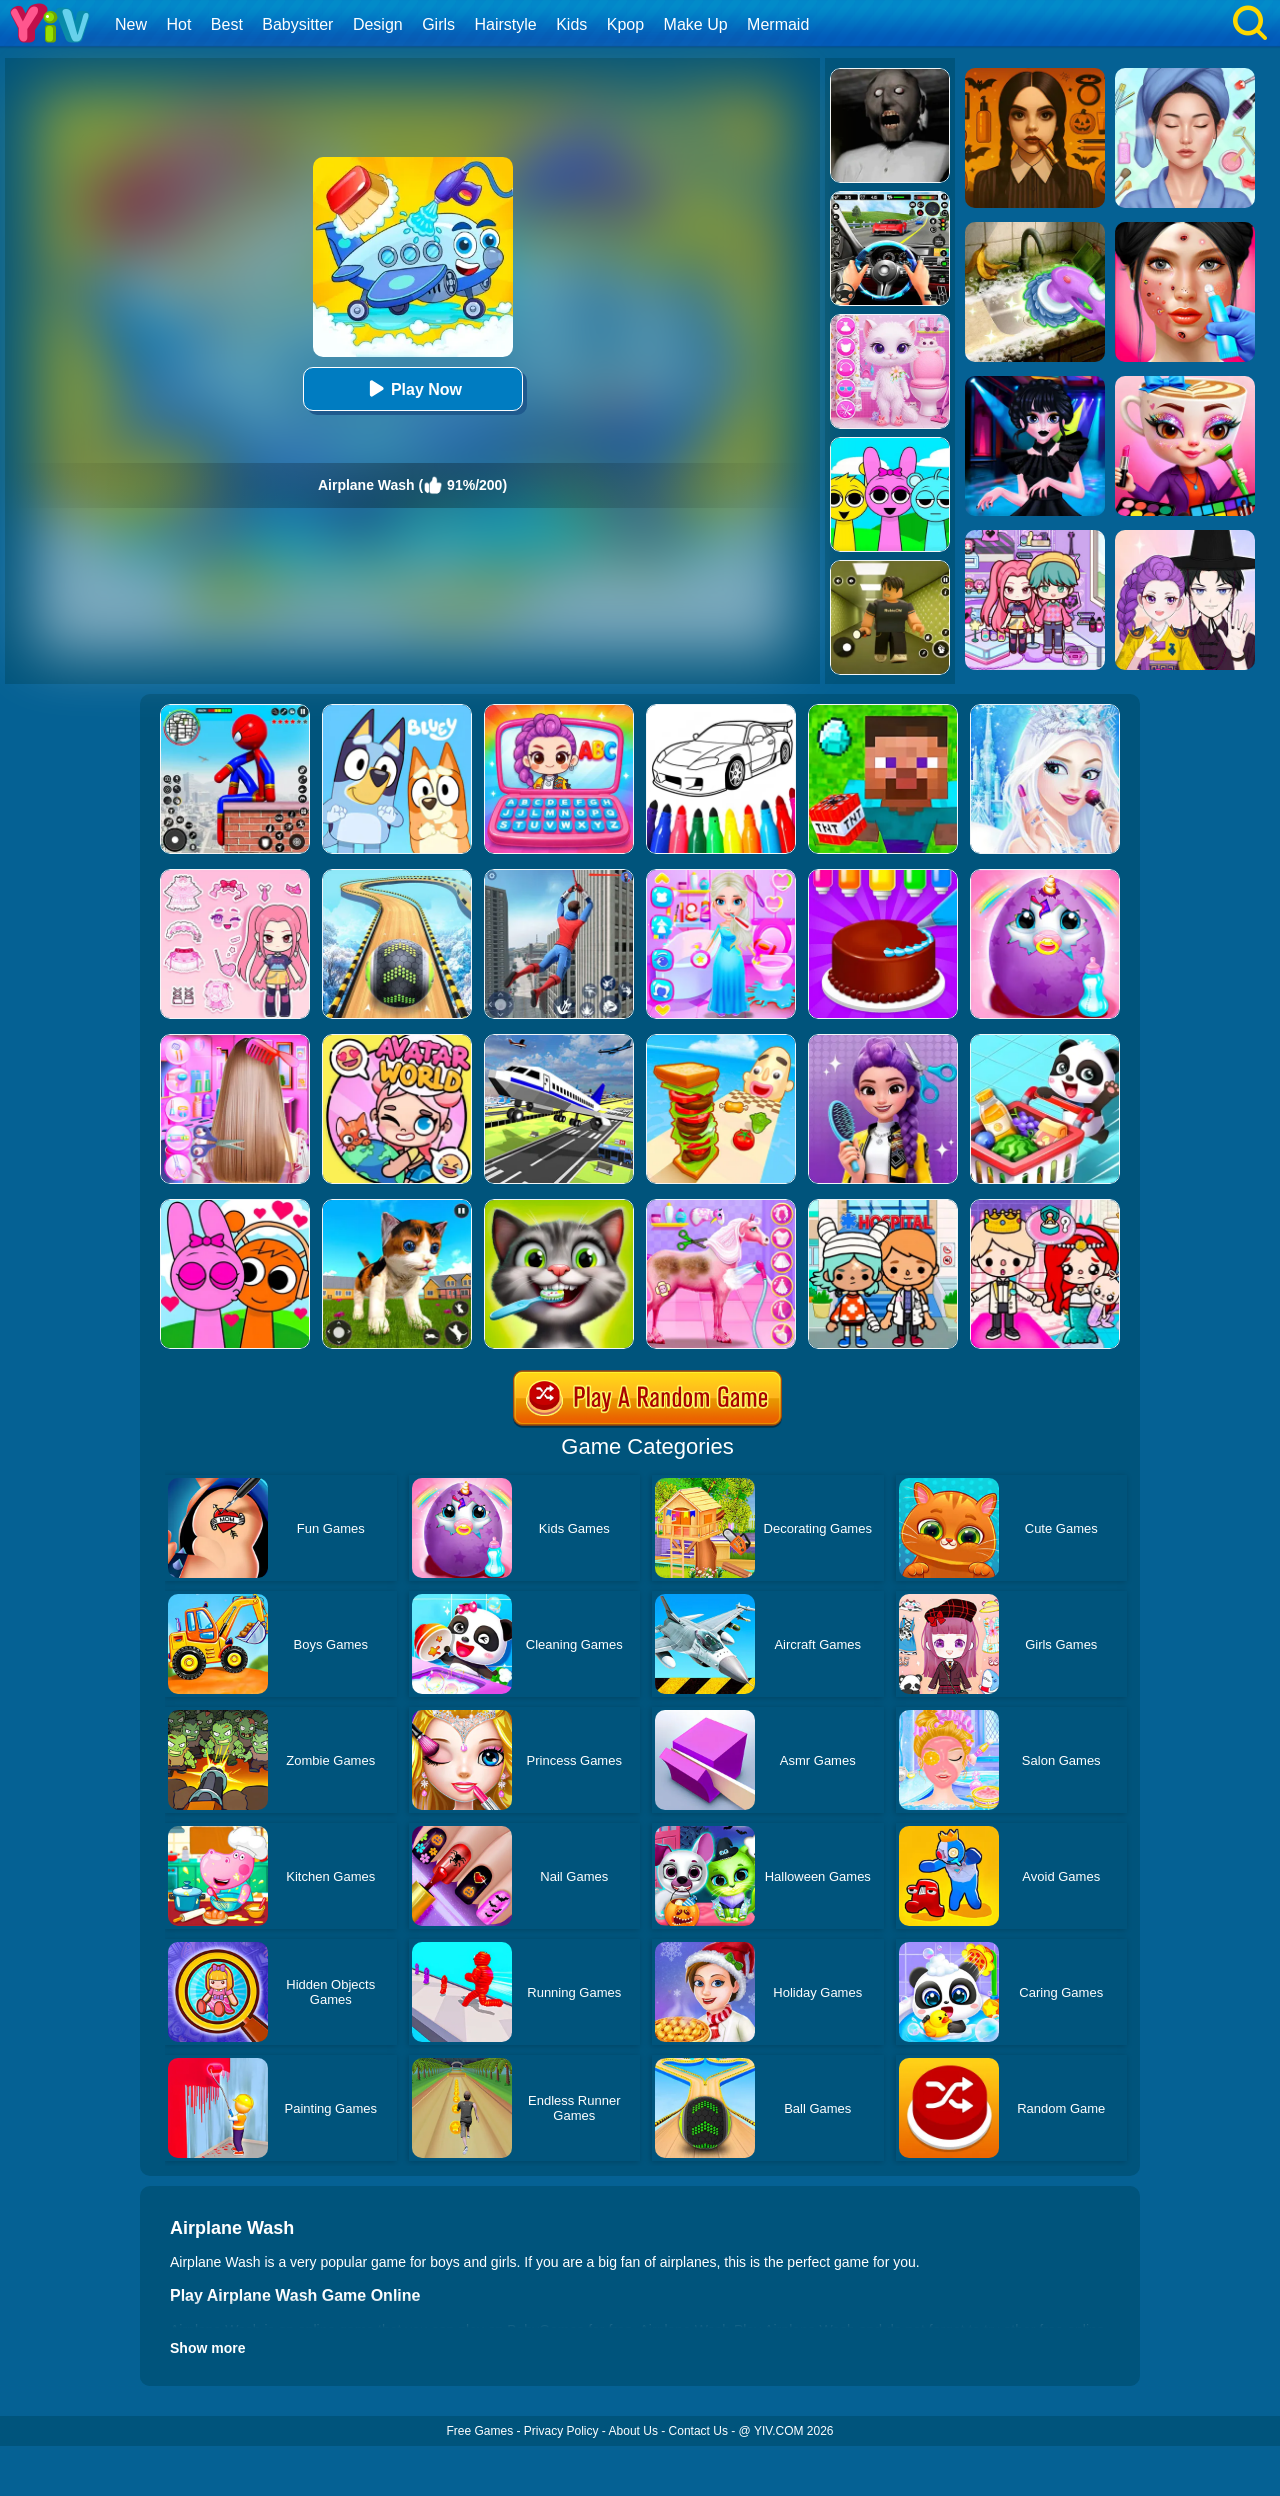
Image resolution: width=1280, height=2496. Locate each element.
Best (227, 24)
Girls (438, 24)
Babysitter (297, 24)
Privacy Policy (561, 2431)
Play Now (412, 388)
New (131, 24)
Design (378, 24)
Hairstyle (506, 24)
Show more (207, 2348)
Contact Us (698, 2431)
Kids (571, 24)
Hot (178, 24)
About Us (633, 2431)
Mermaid (778, 24)
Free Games (479, 2431)
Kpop (625, 24)
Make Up (696, 24)
